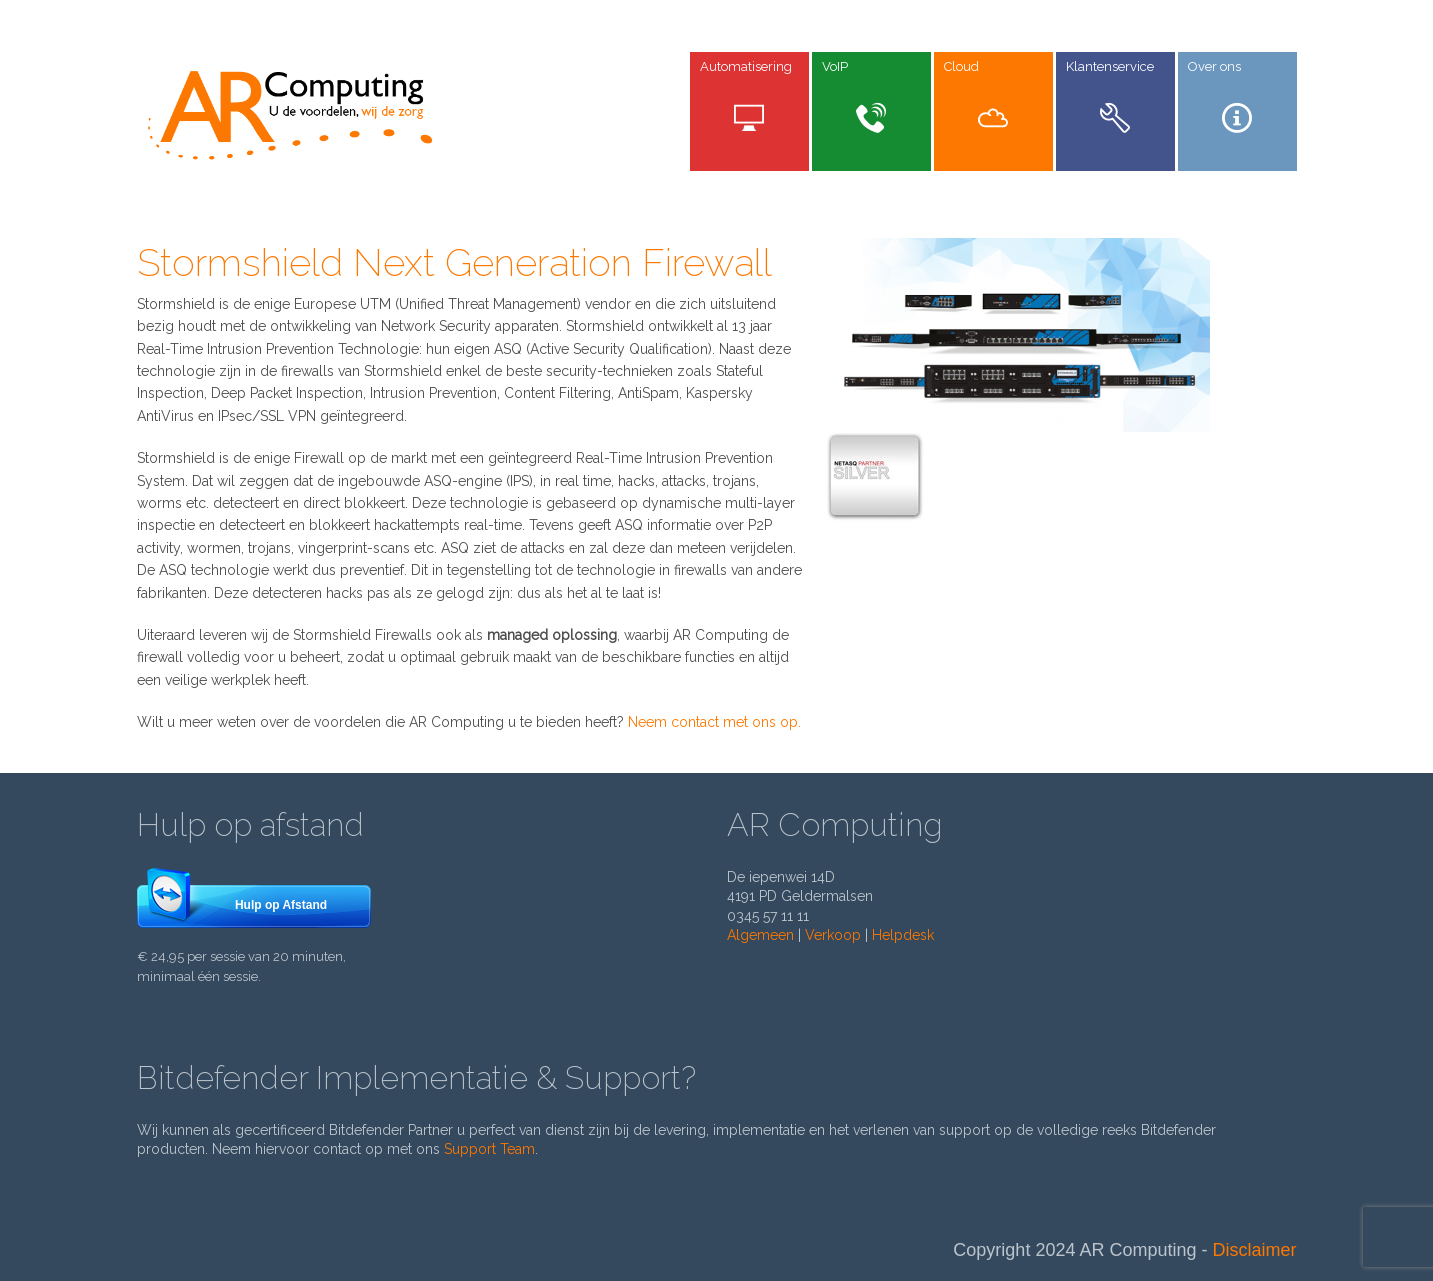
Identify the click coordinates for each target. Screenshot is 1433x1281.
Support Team (489, 1149)
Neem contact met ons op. (714, 722)
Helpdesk (903, 935)
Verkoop (833, 935)
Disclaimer (1254, 1250)
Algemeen (760, 935)
